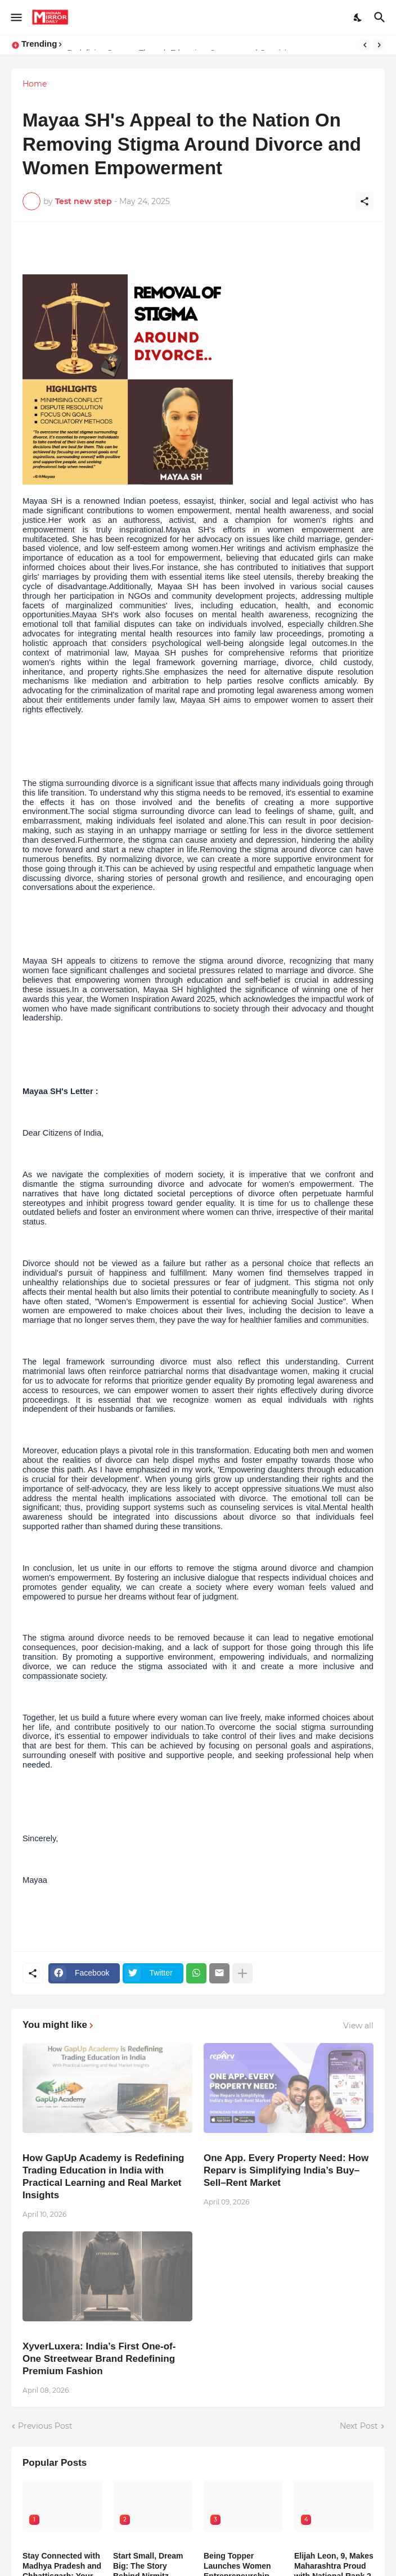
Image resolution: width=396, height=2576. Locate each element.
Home (34, 84)
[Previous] (365, 45)
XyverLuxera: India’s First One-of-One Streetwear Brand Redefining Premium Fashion (99, 2358)
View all (358, 2026)
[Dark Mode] (358, 17)
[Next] (379, 45)
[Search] (381, 17)
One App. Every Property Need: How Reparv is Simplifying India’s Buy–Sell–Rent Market (286, 2170)
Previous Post (45, 2426)
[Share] (365, 201)
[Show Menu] (15, 17)
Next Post (359, 2426)
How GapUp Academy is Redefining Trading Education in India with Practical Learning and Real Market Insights (103, 2176)
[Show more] (242, 1973)
